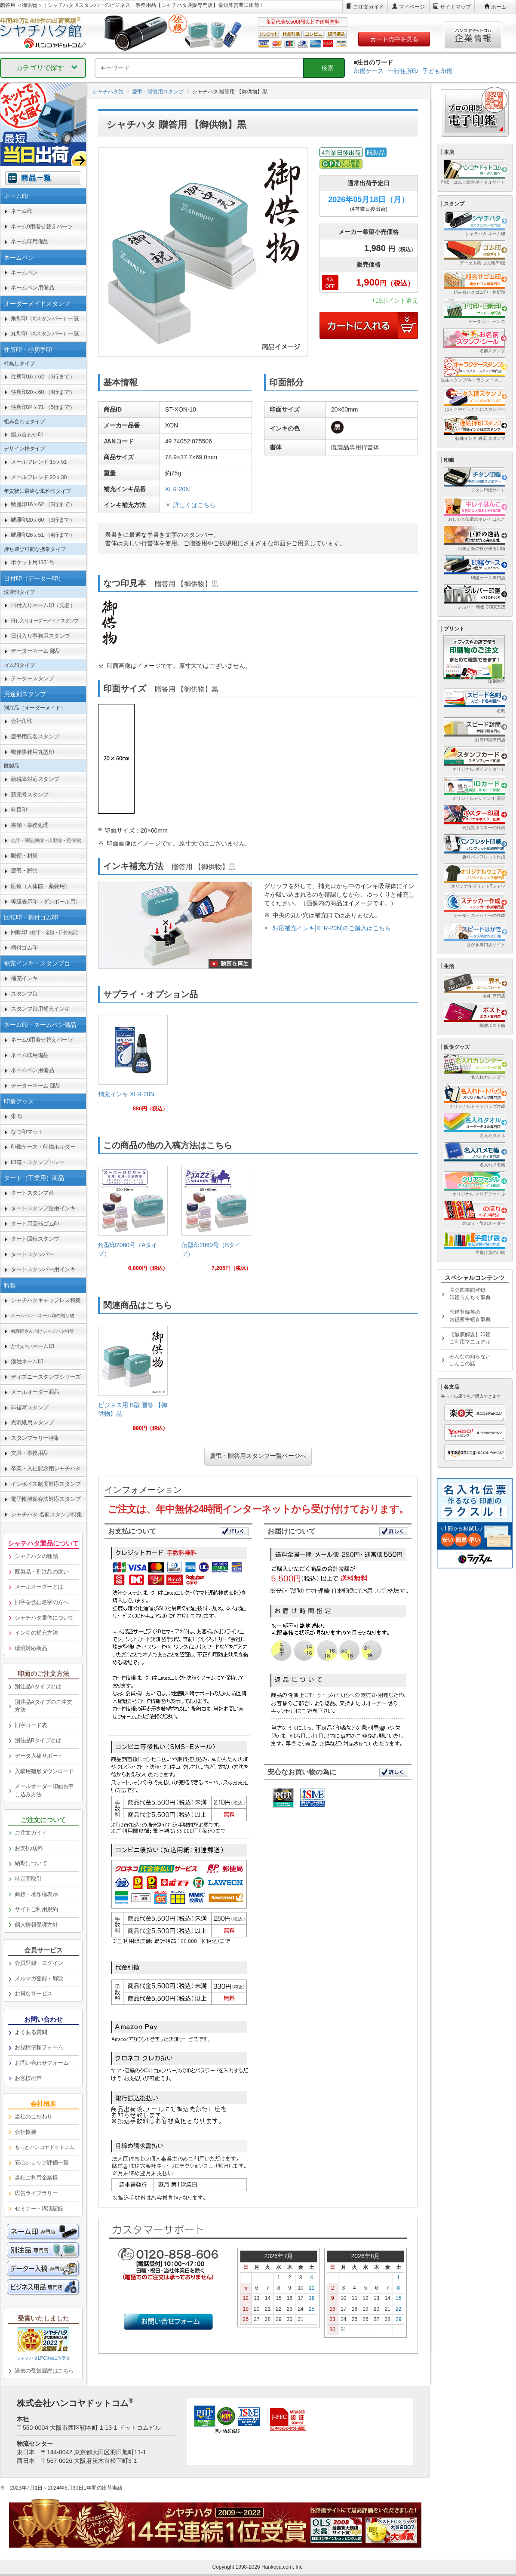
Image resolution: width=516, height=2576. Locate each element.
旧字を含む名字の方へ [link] (41, 1602)
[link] (133, 1067)
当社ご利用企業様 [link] (36, 2177)
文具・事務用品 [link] (30, 1453)
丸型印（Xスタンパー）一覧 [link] (45, 333)
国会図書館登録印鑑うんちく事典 (470, 1293)
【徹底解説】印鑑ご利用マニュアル (470, 1338)
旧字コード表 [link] (31, 1725)
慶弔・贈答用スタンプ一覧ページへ (258, 1455)
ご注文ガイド (368, 7)
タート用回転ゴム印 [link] (35, 1223)
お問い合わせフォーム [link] (41, 2063)
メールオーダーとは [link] (39, 1586)
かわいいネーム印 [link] (32, 1346)
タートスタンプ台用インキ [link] (43, 1208)
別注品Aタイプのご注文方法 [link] (43, 1706)
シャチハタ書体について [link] (44, 1617)
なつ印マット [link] (27, 1131)
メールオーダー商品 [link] (35, 1392)
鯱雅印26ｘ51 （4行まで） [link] (43, 535)
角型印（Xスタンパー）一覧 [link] (45, 318)
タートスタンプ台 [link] (32, 1193)
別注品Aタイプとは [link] (38, 1686)
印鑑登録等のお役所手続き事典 (470, 1315)
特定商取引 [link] (28, 1878)
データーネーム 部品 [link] (36, 651)
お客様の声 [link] (28, 2078)
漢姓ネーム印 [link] (27, 1361)
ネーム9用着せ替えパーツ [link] (42, 226)
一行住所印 (403, 71)
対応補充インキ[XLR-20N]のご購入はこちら (332, 928)
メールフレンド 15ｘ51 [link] (39, 461)
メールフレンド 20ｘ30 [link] (39, 477)
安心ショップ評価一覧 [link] (41, 2162)
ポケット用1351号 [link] (33, 562)
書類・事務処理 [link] (30, 825)
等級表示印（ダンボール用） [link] (46, 901)
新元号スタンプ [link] (30, 794)
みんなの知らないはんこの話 (470, 1360)
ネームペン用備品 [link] (32, 287)
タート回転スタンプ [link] (35, 1239)
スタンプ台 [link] (24, 993)
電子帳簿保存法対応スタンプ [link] (46, 1499)
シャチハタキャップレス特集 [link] (46, 1300)
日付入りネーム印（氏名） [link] (43, 605)
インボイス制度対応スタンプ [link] (46, 1484)
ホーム (499, 7)
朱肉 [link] (16, 1116)
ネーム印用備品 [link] (30, 241)
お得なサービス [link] (33, 1993)
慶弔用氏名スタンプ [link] (35, 736)
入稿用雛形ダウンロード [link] (44, 1771)
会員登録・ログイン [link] (39, 1963)
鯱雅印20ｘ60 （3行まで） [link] (43, 519)
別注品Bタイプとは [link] (38, 1740)
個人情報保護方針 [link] (36, 1924)
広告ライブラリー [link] (36, 2193)
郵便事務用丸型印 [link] (32, 752)
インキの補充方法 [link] (36, 1632)
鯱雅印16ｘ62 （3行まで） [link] (43, 504)
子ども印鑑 (437, 71)
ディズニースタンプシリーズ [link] (46, 1377)
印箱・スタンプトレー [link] (37, 1162)
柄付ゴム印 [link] (24, 947)
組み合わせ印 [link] (27, 434)
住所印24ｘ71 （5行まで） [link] (43, 407)
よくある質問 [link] (31, 2032)
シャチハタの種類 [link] (36, 1556)
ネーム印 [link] (21, 211)
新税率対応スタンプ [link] (35, 779)
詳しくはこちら (194, 504)
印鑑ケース (368, 71)
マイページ (412, 7)
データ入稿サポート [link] (39, 1755)
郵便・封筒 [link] (24, 855)
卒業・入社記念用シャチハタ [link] (46, 1468)
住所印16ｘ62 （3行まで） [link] (43, 376)
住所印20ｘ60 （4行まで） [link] (43, 392)
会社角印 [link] (21, 721)
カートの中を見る (394, 39)
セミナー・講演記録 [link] (39, 2208)
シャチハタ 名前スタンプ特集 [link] (46, 1514)
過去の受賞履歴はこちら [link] (44, 2370)
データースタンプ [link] (32, 678)
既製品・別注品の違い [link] (41, 1571)
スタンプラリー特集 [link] (35, 1438)
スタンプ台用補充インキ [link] (40, 1008)
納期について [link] (31, 1863)
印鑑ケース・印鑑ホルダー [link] (43, 1147)
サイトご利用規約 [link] (36, 1909)
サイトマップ (455, 7)
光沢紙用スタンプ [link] (32, 1422)
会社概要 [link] (25, 2132)
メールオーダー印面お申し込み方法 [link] (44, 1790)
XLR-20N (177, 489)
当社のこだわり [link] (33, 2116)
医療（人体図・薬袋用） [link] (40, 886)
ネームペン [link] (24, 272)
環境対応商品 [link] (31, 1648)
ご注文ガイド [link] (31, 1832)
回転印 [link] (46, 932)
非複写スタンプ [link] (30, 1407)
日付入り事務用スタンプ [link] (40, 636)
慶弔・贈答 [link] (24, 870)
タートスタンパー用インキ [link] (43, 1269)
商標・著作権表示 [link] (36, 1894)
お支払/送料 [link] (29, 1848)
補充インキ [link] (24, 978)
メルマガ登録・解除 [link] (39, 1978)
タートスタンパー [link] (32, 1254)
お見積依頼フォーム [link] (39, 2047)
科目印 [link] (19, 809)
